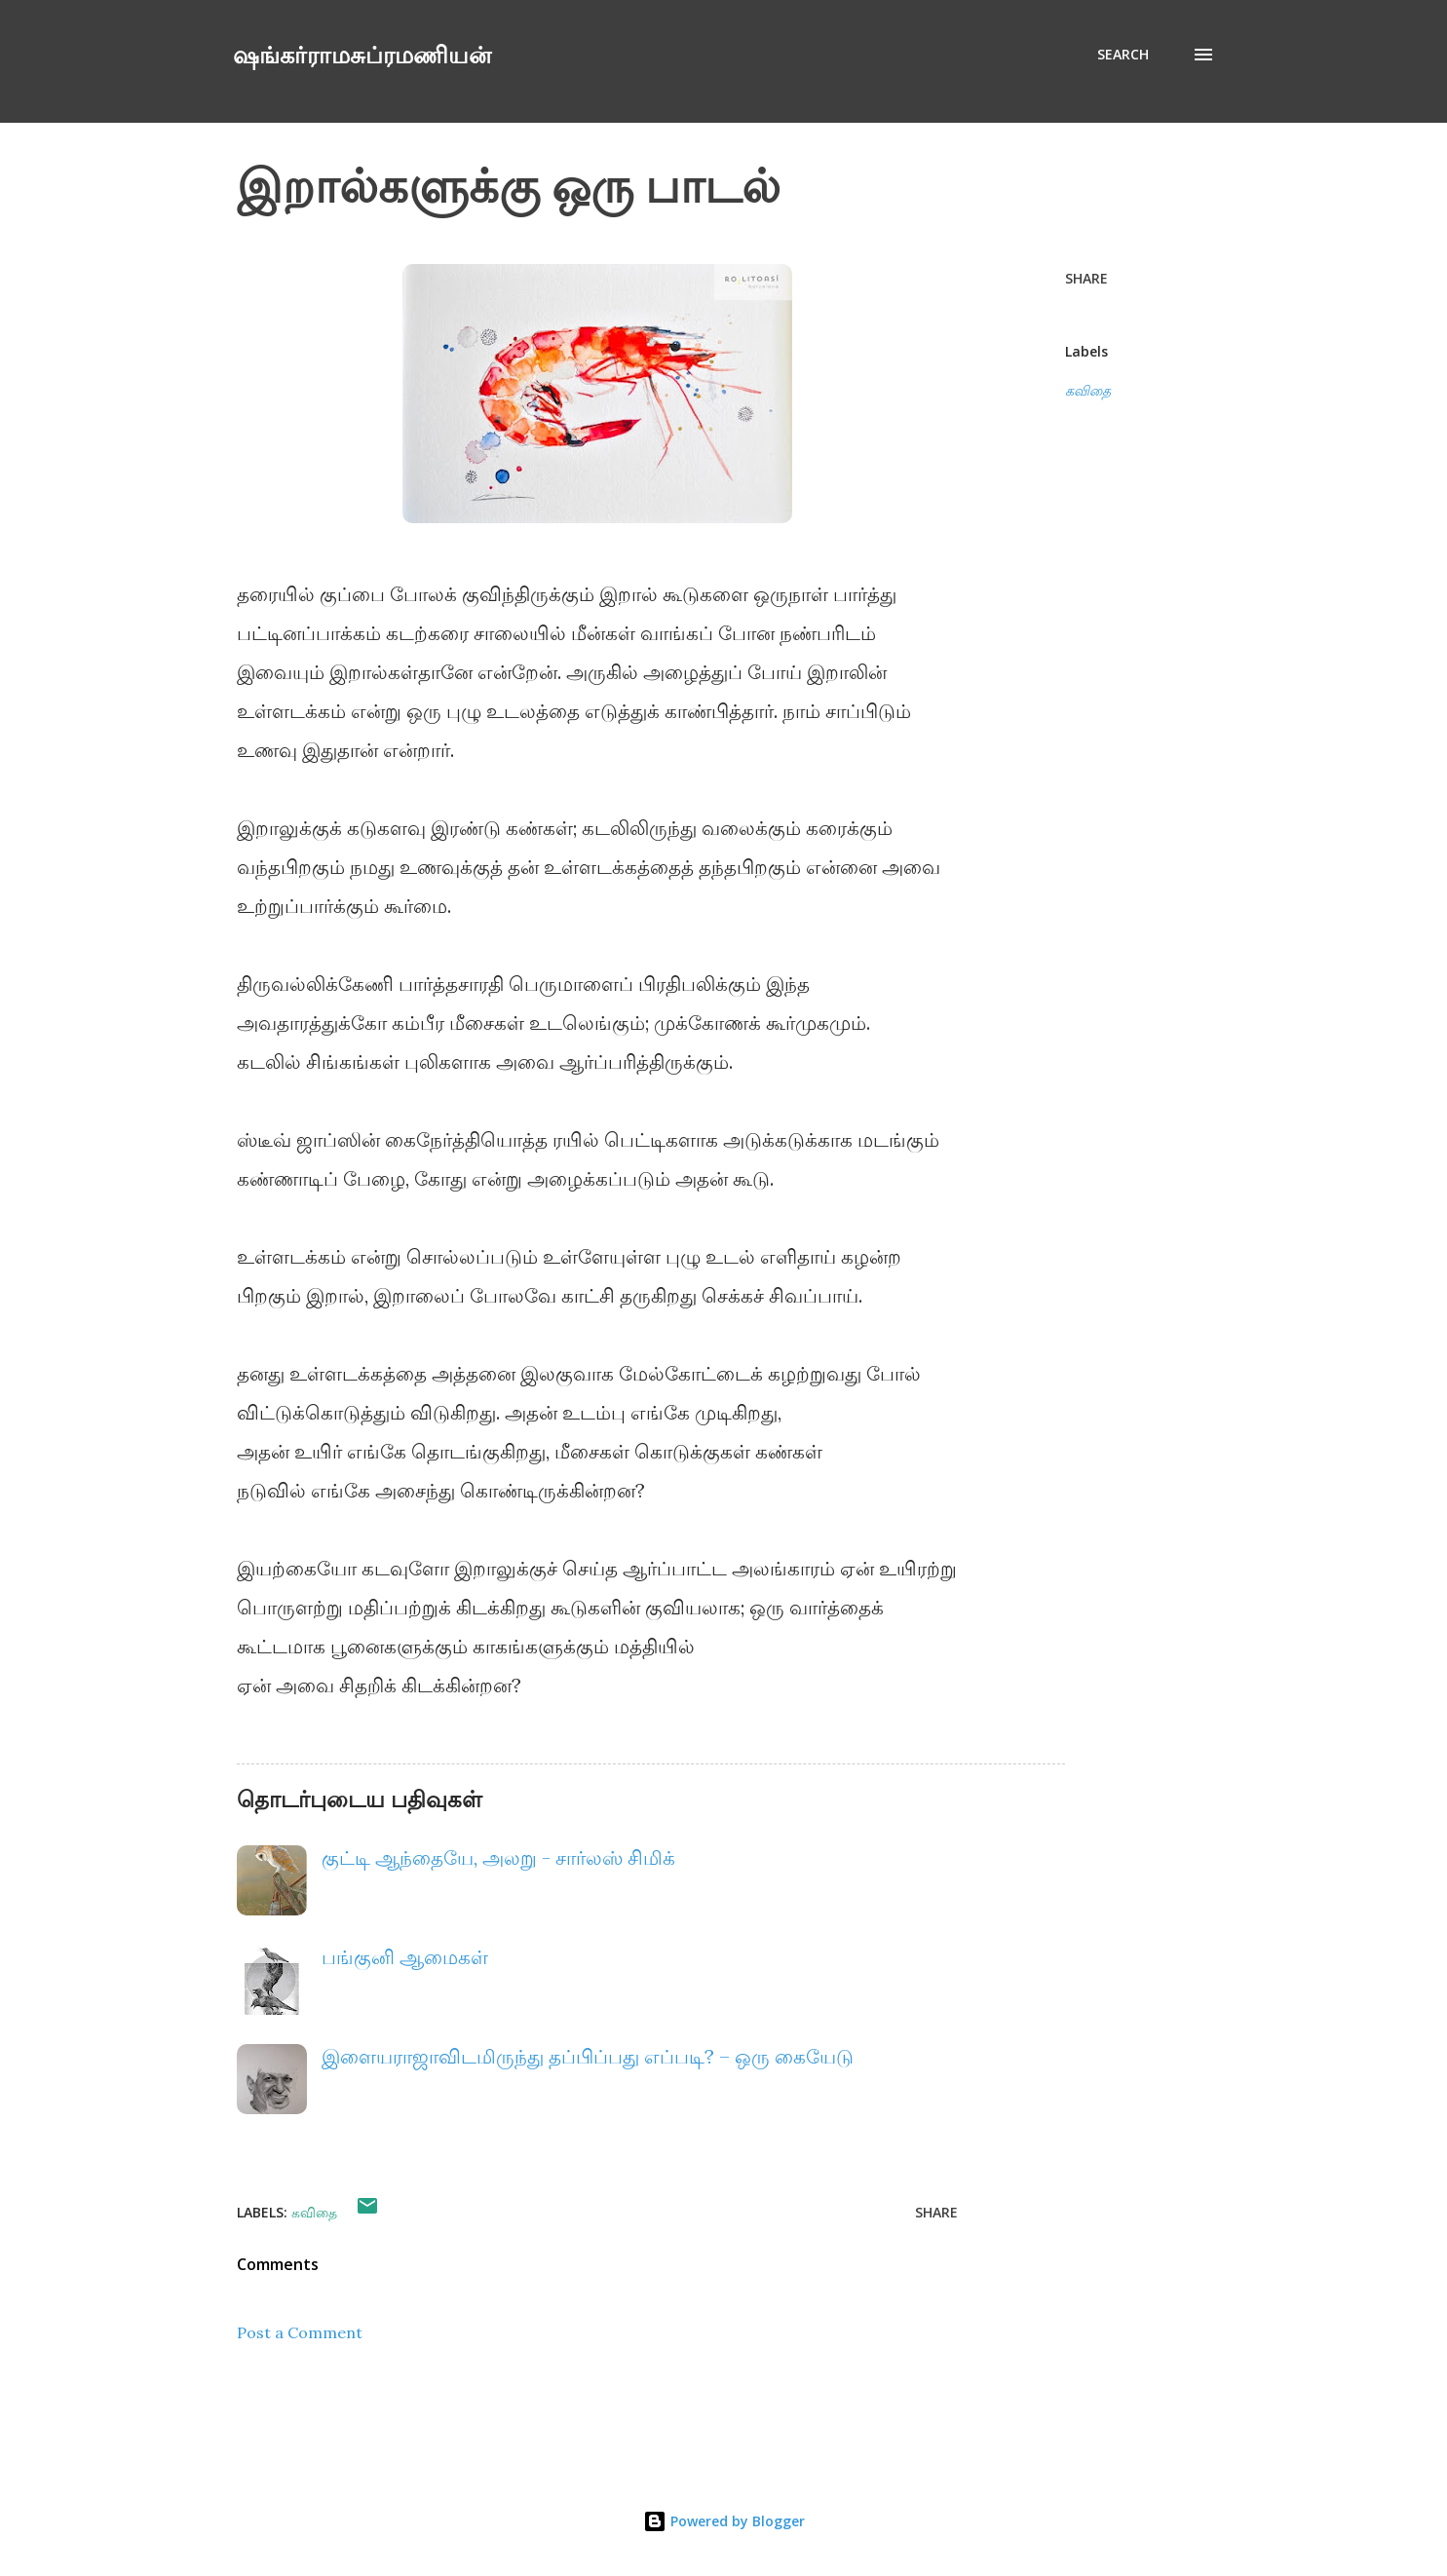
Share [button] (1086, 278)
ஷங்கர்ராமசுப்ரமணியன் (362, 54)
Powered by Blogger (724, 2521)
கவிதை (1088, 390)
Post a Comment (299, 2332)
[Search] (1123, 54)
